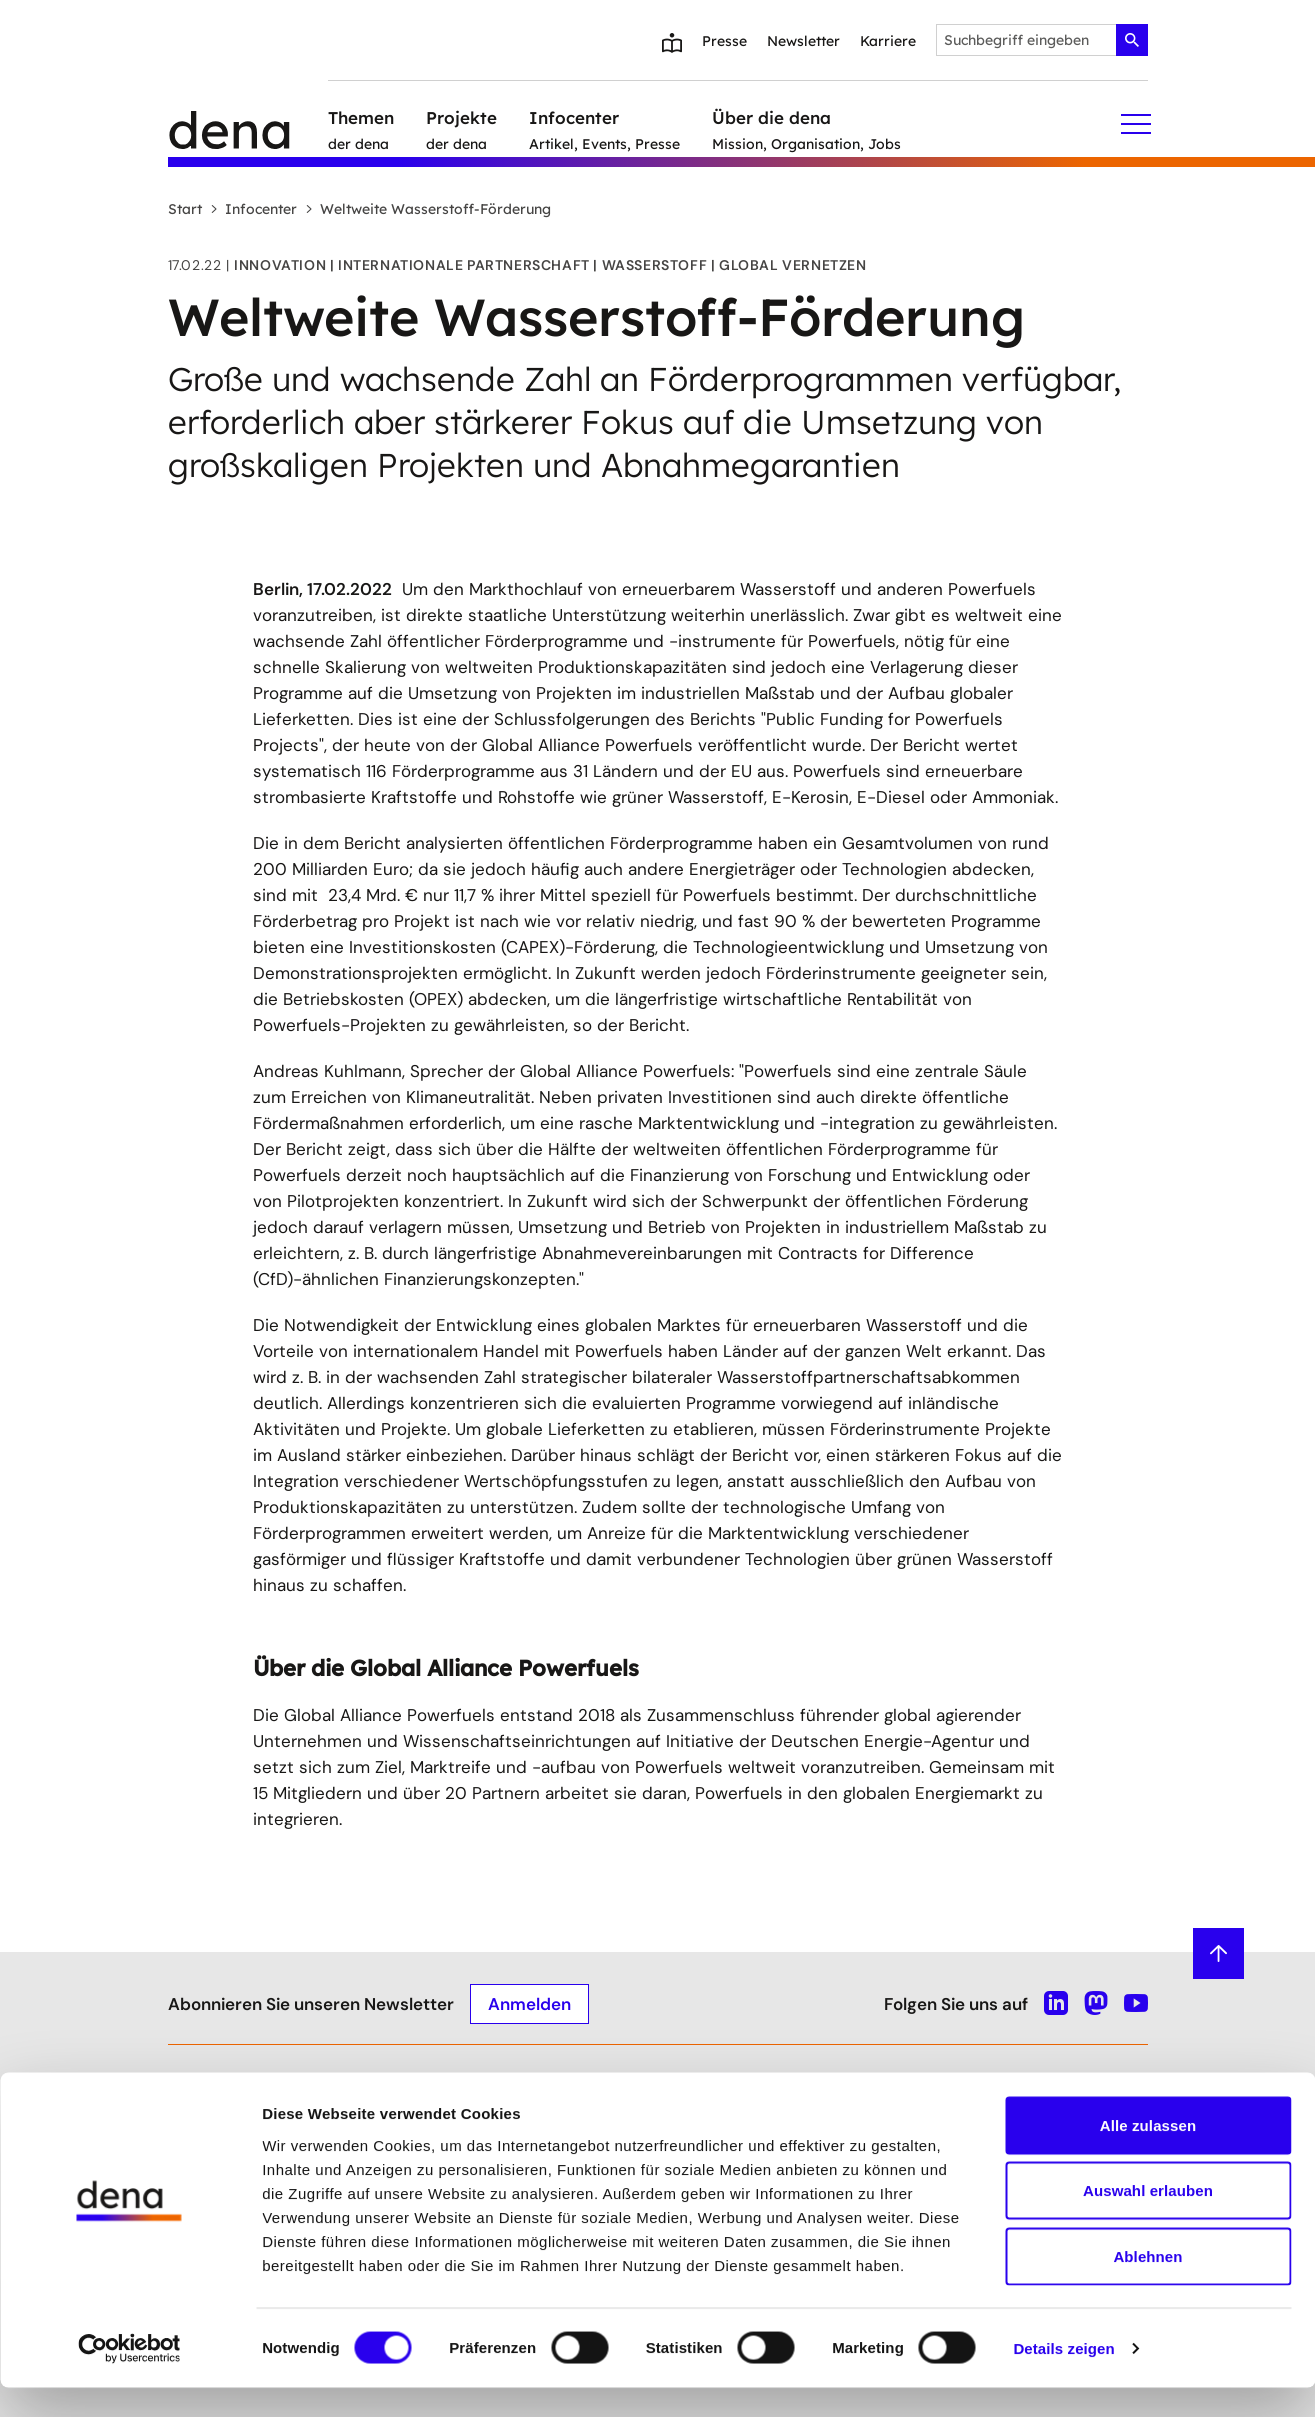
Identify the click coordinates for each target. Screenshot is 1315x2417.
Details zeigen (1063, 2377)
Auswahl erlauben (1148, 2220)
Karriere (888, 41)
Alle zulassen (1148, 2154)
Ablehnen (1147, 2285)
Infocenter (253, 209)
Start (185, 209)
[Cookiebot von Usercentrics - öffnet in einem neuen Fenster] (129, 2378)
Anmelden (529, 2003)
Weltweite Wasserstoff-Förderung (428, 209)
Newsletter (803, 41)
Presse (724, 41)
